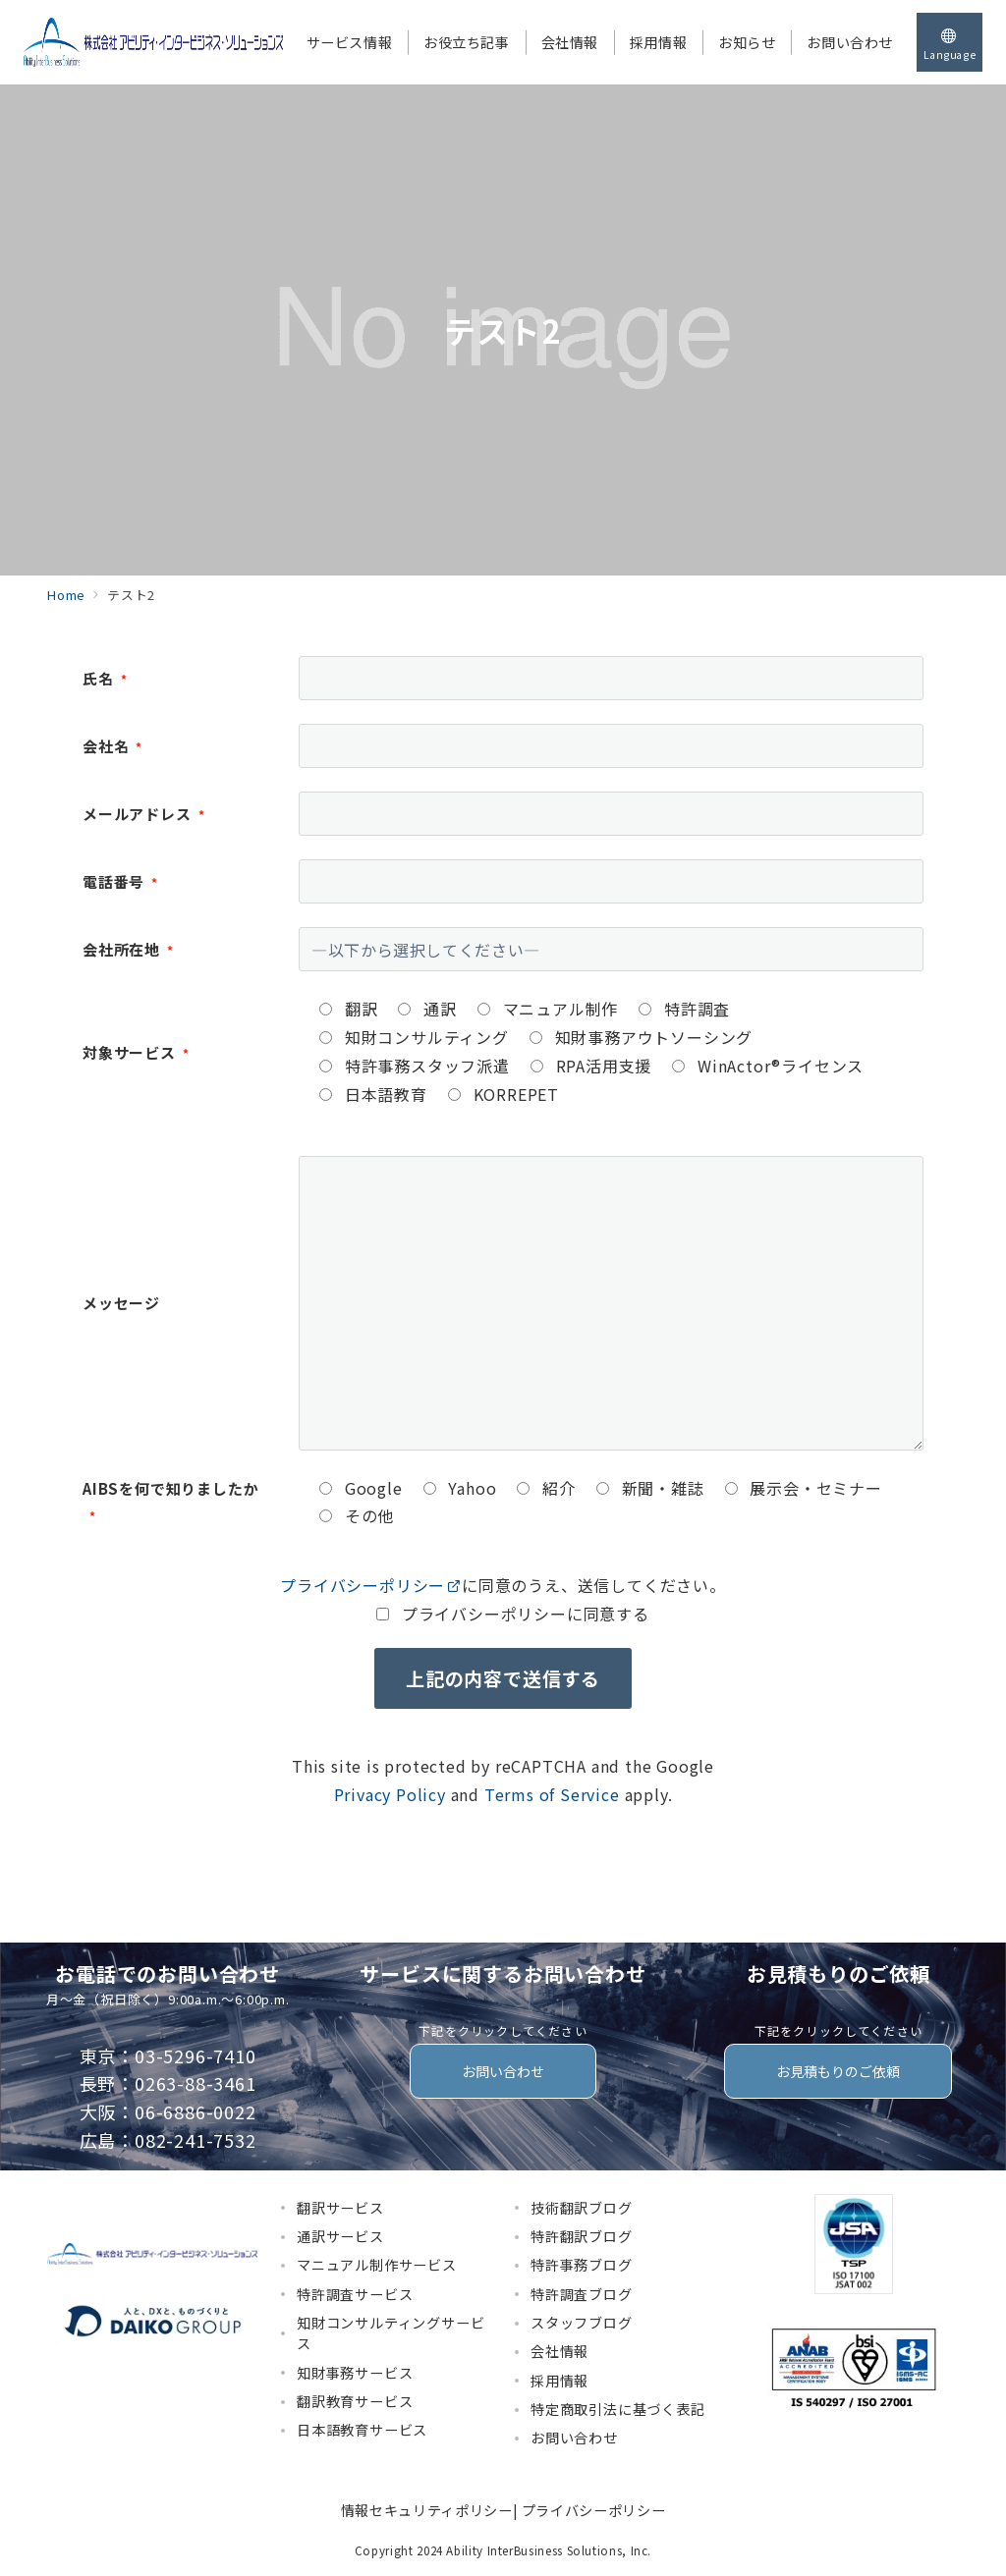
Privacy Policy (390, 1794)
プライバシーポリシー (371, 1585)
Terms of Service (552, 1794)
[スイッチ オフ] (949, 42)
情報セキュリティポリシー (427, 2510)
